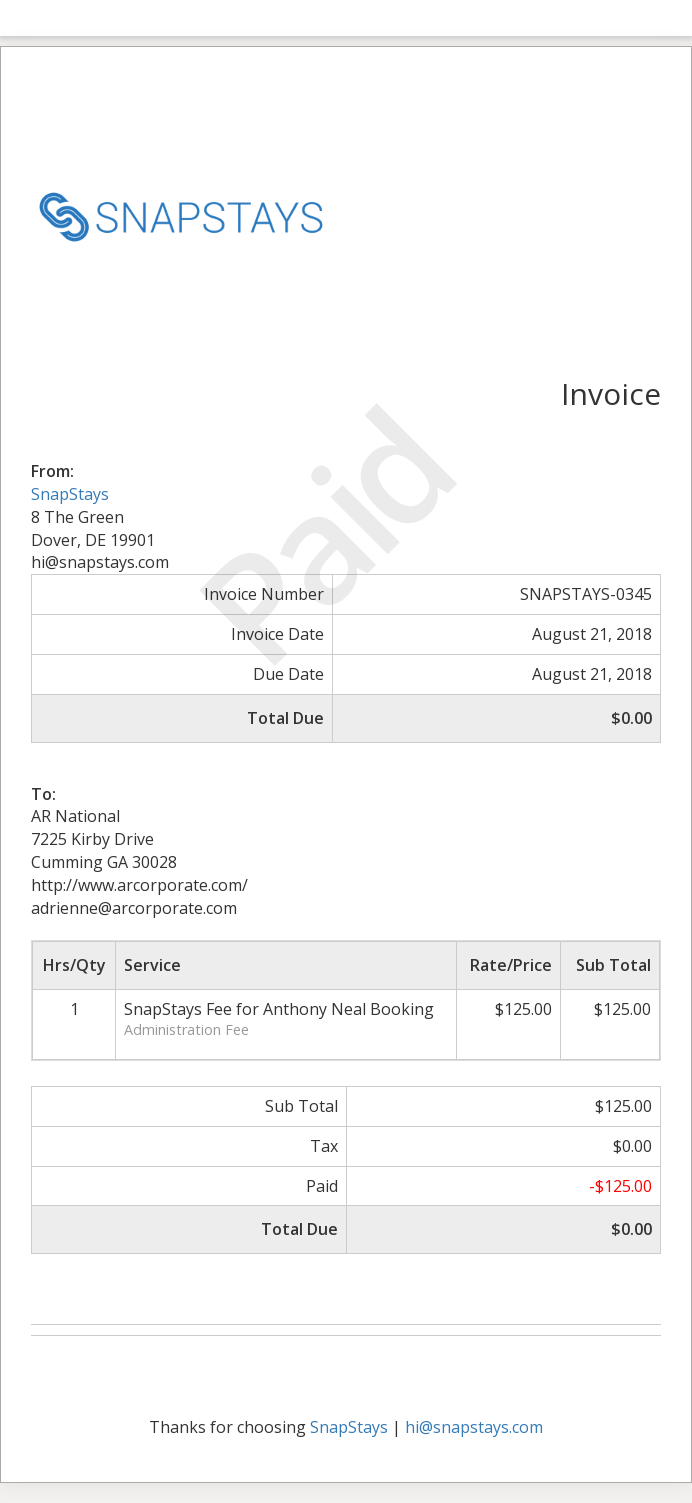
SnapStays (70, 494)
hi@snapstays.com (474, 1427)
